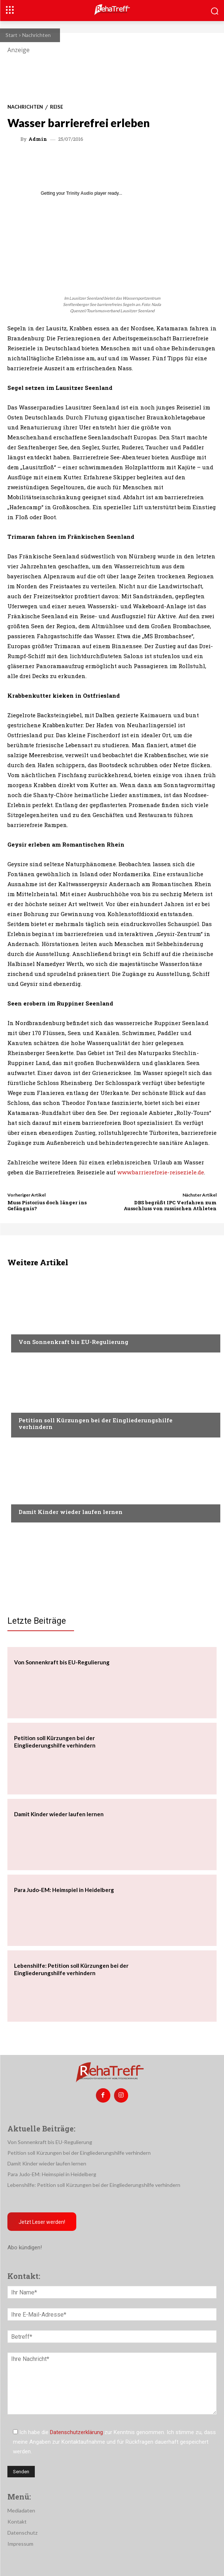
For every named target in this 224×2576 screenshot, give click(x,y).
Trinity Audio (79, 193)
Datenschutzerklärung (76, 2432)
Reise (56, 107)
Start (11, 35)
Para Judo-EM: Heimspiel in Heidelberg (64, 1889)
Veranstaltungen (41, 1328)
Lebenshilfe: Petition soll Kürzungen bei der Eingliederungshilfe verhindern (93, 2185)
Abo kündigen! (24, 2247)
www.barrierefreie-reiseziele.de (160, 1172)
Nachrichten (36, 35)
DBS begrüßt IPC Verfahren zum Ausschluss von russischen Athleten (170, 1205)
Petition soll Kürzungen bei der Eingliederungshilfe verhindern (96, 1423)
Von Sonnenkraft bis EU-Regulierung (73, 1341)
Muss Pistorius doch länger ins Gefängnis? (47, 1205)
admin (38, 139)
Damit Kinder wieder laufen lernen (71, 1511)
